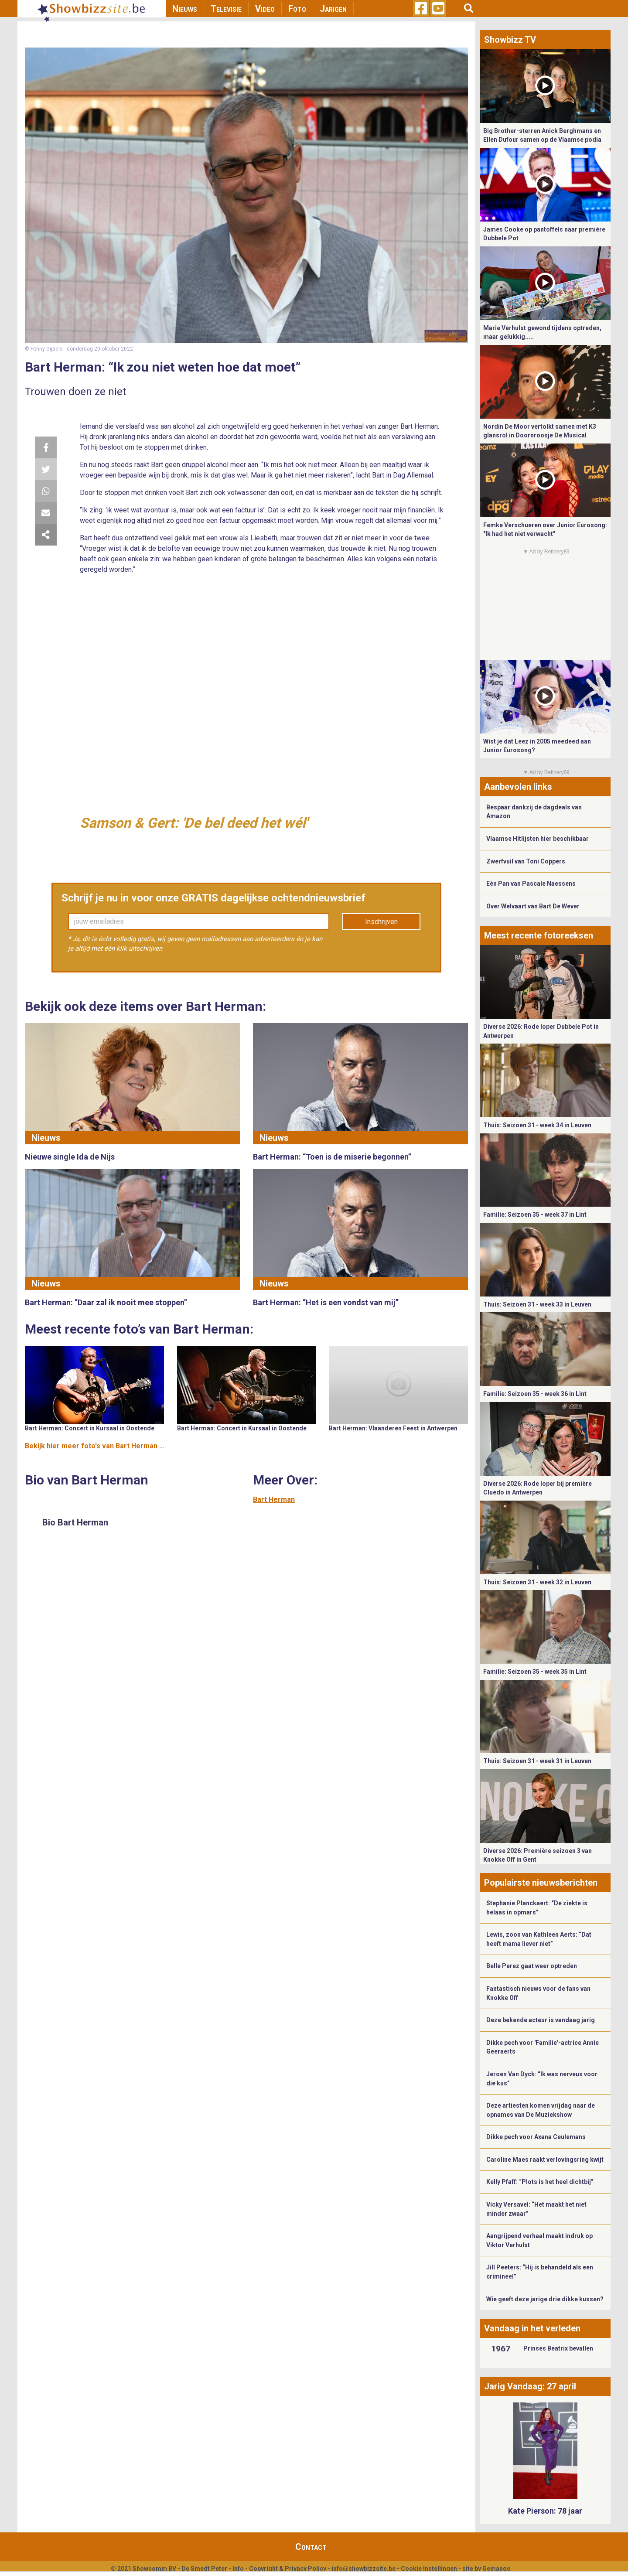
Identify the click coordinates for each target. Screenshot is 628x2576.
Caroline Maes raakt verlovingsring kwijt (545, 2159)
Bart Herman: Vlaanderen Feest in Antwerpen (393, 1428)
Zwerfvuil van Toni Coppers (525, 861)
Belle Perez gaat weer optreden (531, 1965)
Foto (297, 8)
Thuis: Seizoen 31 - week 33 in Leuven (537, 1304)
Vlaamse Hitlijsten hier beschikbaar (537, 838)
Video (265, 8)
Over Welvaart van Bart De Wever (533, 906)
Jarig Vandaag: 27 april (530, 2386)
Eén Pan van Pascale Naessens (531, 883)
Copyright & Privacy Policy (287, 2568)
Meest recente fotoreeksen (538, 935)
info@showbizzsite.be (363, 2568)
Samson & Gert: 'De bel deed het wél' (193, 823)
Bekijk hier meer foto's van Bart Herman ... (94, 1446)
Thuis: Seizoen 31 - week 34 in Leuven (537, 1125)
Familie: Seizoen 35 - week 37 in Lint (535, 1214)
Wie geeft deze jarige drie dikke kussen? (545, 2299)
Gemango (496, 2568)
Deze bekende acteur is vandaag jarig (540, 2019)
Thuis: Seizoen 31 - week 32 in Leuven (537, 1582)
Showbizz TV (510, 39)
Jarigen (333, 8)
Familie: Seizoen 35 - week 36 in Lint (535, 1393)
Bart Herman (274, 1499)
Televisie (226, 8)
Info (238, 2568)
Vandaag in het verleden (532, 2328)
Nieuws (184, 8)
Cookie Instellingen (429, 2568)
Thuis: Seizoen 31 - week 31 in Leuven (537, 1760)
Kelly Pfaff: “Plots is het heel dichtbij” (540, 2181)
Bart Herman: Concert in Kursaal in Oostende (89, 1428)
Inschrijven (381, 922)
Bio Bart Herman (75, 1522)
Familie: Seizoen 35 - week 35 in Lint (535, 1671)
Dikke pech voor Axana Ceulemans (536, 2136)
